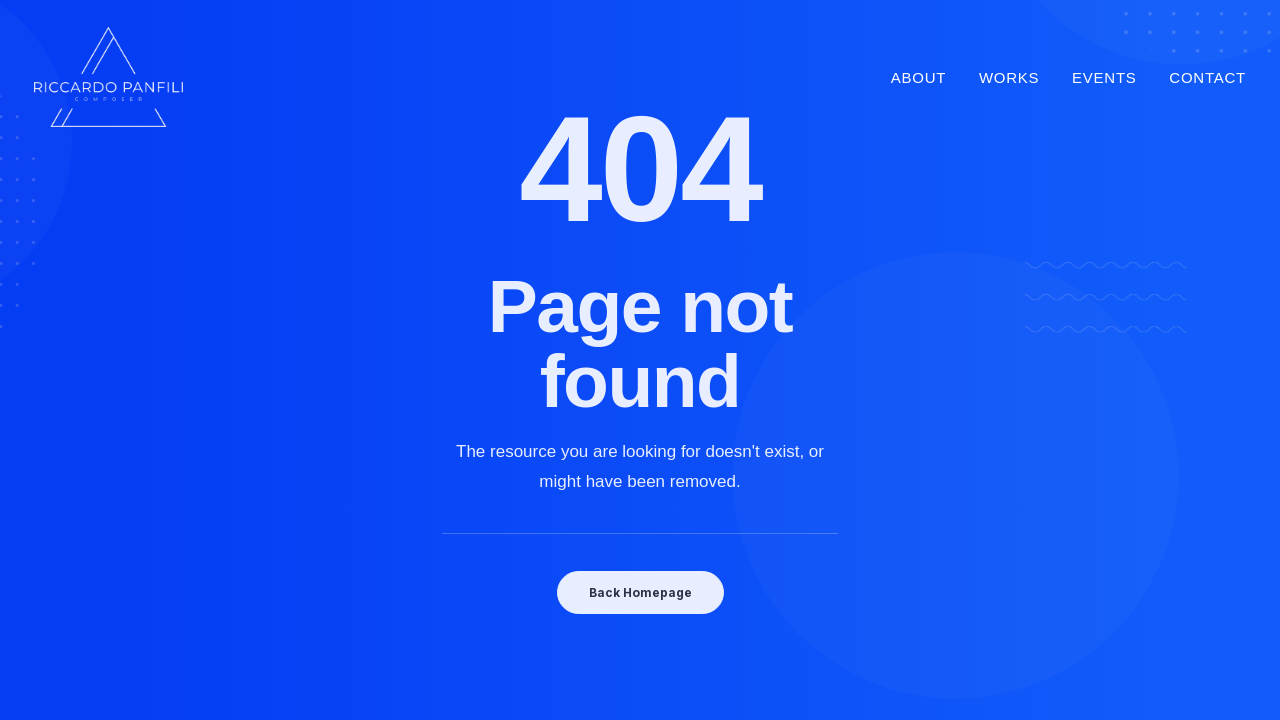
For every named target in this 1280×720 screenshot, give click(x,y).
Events (1104, 77)
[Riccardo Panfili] (108, 77)
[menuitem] (925, 77)
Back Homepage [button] (640, 592)
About (918, 77)
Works (1009, 77)
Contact (1207, 77)
